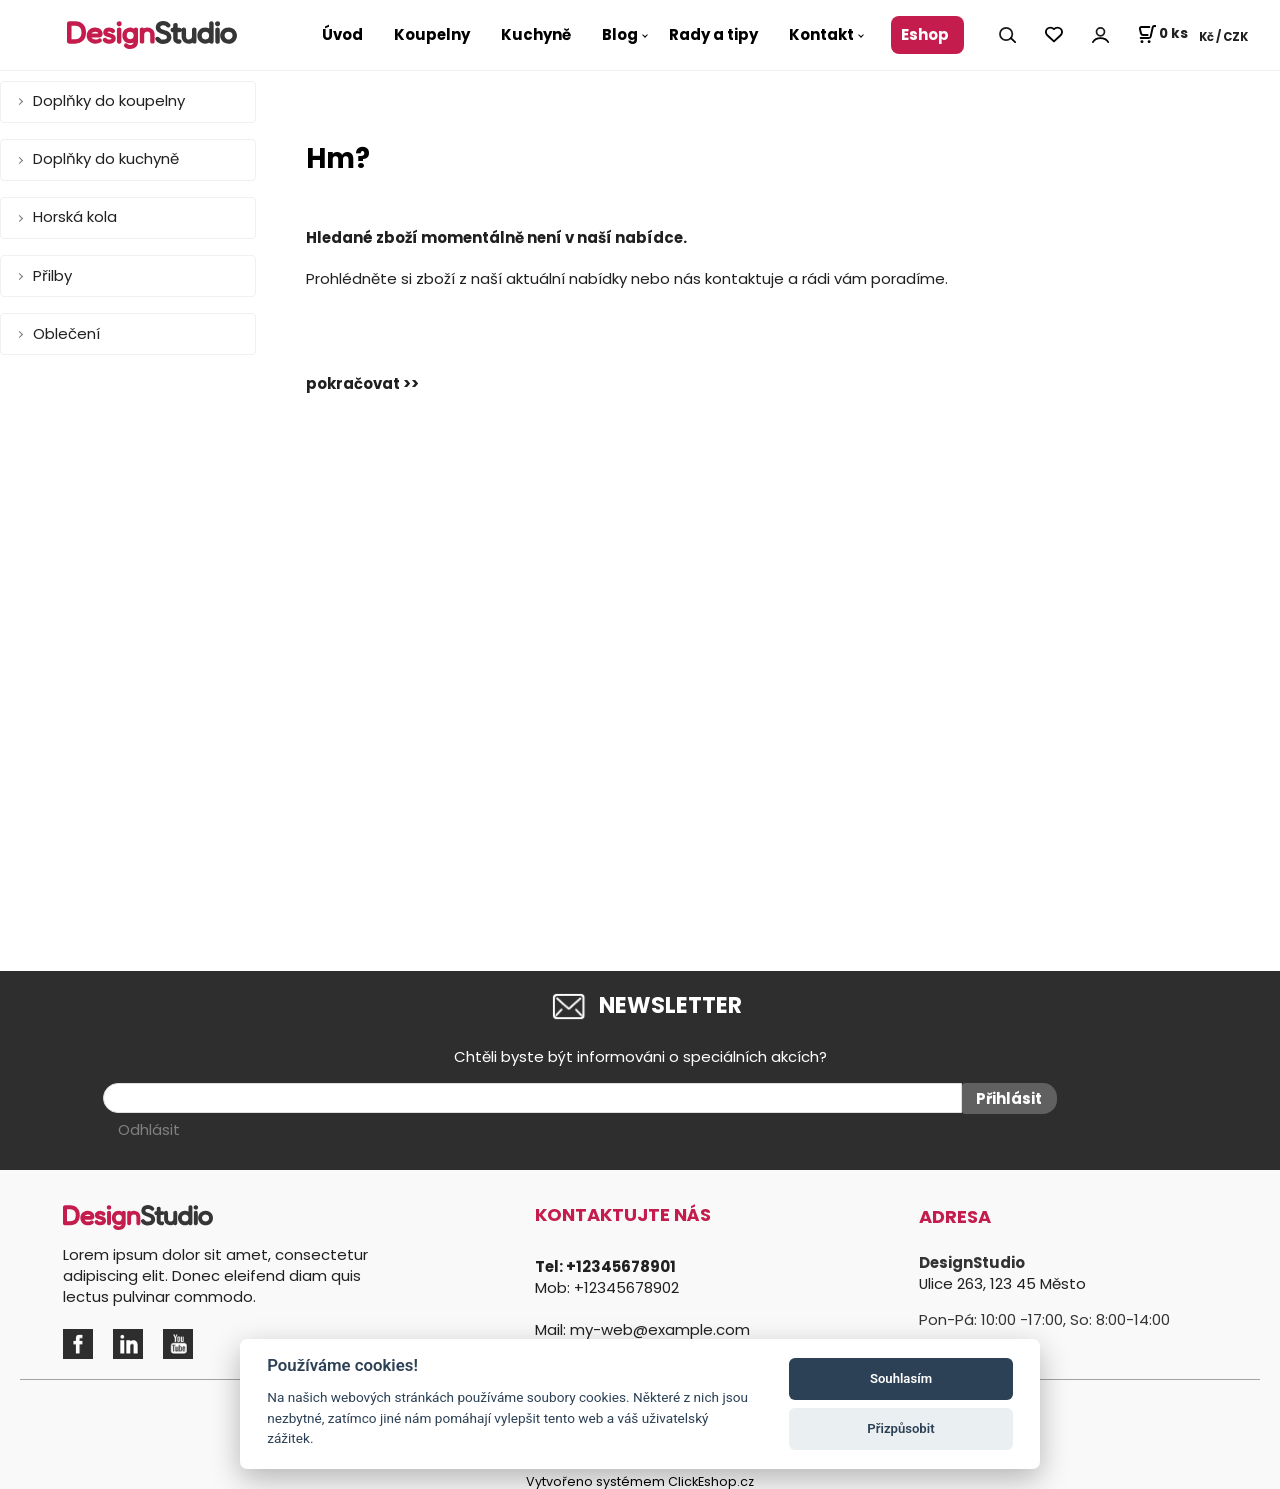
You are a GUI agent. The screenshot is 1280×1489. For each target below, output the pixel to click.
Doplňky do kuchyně (106, 158)
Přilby (52, 275)
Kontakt (821, 34)
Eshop (925, 34)
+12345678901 (621, 1263)
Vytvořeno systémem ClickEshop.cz (640, 1478)
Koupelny (432, 34)
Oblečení (66, 333)
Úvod (342, 34)
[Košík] (1162, 35)
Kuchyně (536, 34)
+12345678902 (626, 1284)
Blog (620, 34)
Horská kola (75, 216)
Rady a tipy (713, 34)
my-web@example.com (660, 1326)
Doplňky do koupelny (109, 100)
